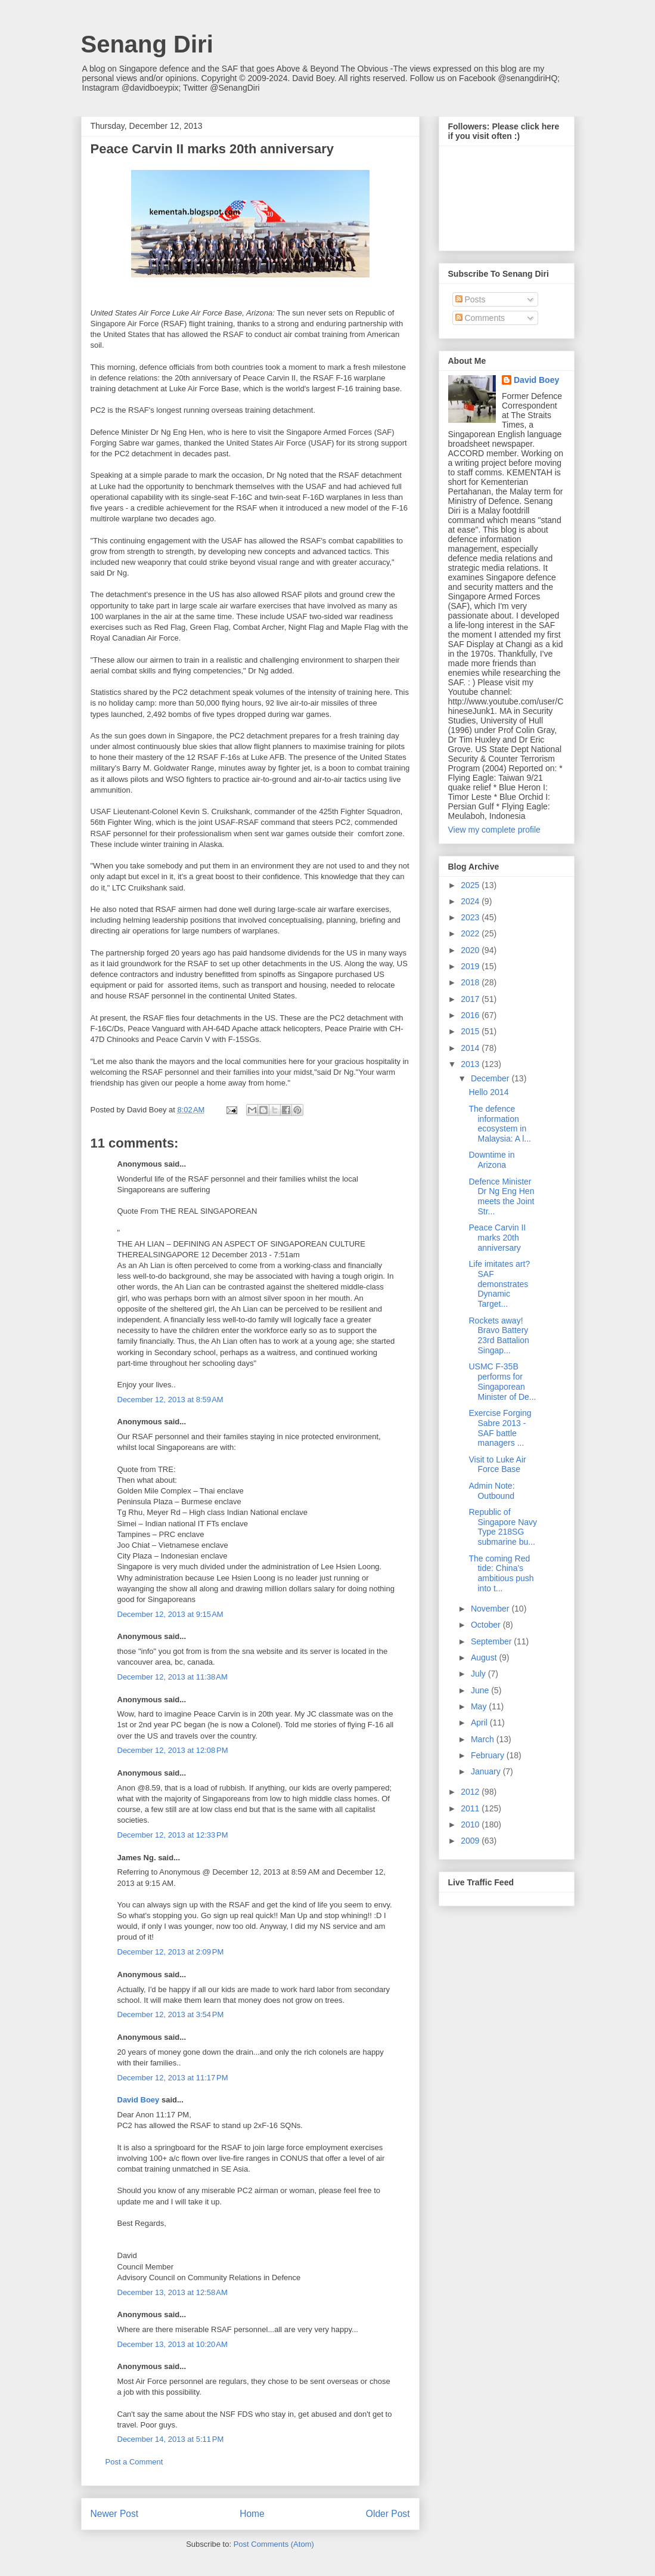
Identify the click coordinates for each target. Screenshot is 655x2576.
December (491, 1078)
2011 (471, 1808)
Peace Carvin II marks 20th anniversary (497, 1238)
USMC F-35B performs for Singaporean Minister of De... (502, 1381)
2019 (471, 966)
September (492, 1641)
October (487, 1624)
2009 (471, 1840)
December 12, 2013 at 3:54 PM (170, 2014)
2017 (471, 999)
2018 (471, 982)
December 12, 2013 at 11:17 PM (172, 2077)
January (487, 1771)
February (489, 1755)
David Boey (138, 2099)
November (491, 1608)
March (483, 1739)
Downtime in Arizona (491, 1160)
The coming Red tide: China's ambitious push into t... (500, 1573)
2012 (471, 1791)
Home (252, 2514)
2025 (471, 885)
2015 (471, 1031)
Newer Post (115, 2514)
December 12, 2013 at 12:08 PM (172, 1750)
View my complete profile (494, 829)
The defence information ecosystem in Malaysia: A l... (499, 1123)
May (480, 1706)
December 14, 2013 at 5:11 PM (170, 2439)
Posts (470, 299)
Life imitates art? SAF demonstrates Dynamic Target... (499, 1284)
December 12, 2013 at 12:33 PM (172, 1834)
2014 (471, 1048)
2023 (471, 917)
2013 (471, 1064)
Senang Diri (147, 44)
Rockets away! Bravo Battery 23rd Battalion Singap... (498, 1335)
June (481, 1690)
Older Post (388, 2514)
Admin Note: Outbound (491, 1491)
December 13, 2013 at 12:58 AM (172, 2292)
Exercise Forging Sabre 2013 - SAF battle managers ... (499, 1428)
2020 (471, 950)
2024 (471, 901)
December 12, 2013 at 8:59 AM (170, 1399)
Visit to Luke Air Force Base (497, 1464)
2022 (471, 933)
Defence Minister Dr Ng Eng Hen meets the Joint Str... (501, 1196)
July (479, 1673)
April (480, 1722)
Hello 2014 (488, 1092)
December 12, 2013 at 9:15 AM (170, 1614)
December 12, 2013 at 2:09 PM (170, 1951)
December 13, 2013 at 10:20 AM (172, 2344)
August (485, 1657)
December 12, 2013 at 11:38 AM (172, 1676)
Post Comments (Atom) (274, 2544)
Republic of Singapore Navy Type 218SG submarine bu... (502, 1527)
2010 (471, 1824)
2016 (471, 1015)
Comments (480, 318)
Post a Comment (134, 2461)
